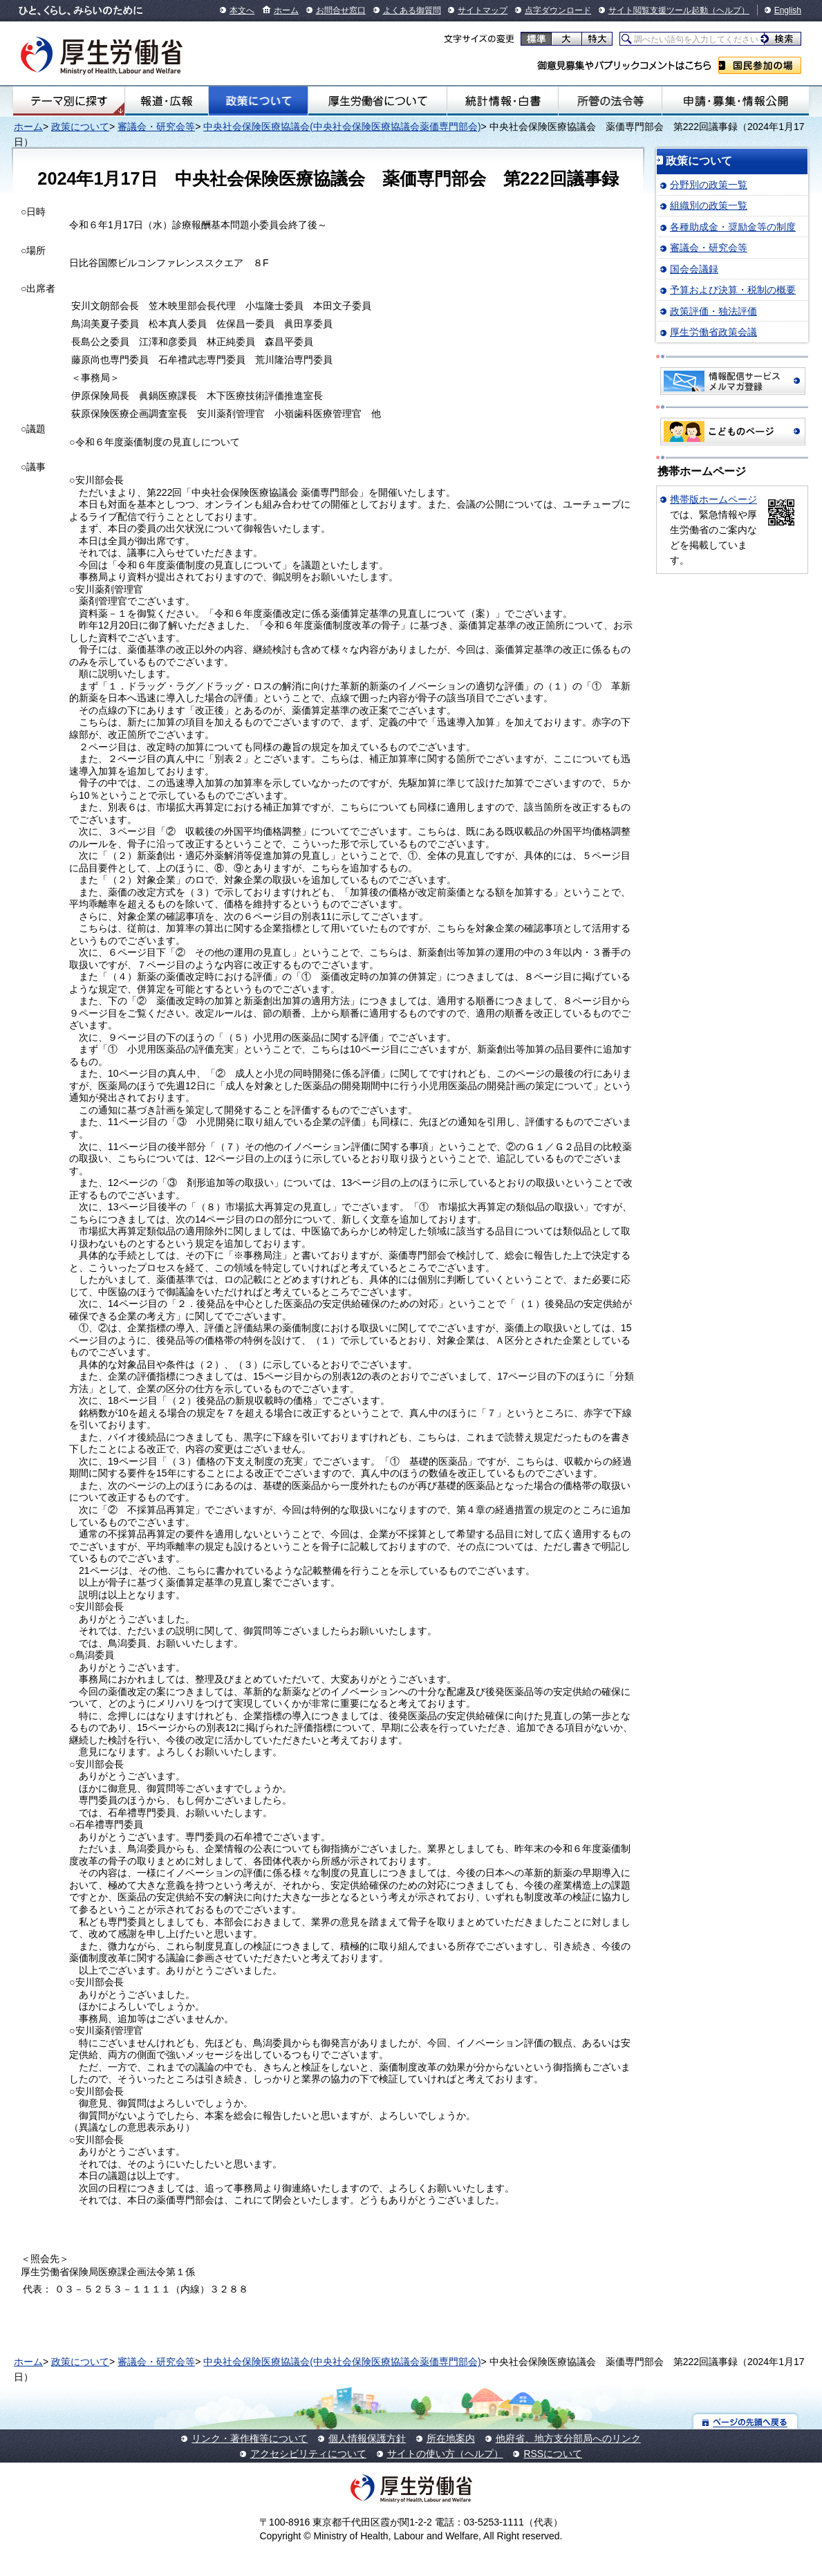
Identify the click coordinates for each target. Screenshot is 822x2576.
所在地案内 (451, 2438)
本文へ (242, 10)
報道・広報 (166, 100)
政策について (258, 100)
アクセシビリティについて (308, 2453)
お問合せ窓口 (341, 10)
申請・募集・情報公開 (735, 100)
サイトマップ (482, 10)
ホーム (286, 10)
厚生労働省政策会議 (713, 331)
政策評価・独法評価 (713, 311)
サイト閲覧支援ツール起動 (658, 10)
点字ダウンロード (558, 10)
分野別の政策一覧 (708, 184)
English (787, 10)
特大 (597, 39)
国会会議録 (694, 269)
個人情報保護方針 (367, 2438)
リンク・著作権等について (250, 2438)
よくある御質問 (412, 10)
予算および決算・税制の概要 (733, 289)
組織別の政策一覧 (708, 205)
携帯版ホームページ (713, 499)
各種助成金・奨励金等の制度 (733, 226)
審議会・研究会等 (156, 126)
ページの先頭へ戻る (745, 2421)
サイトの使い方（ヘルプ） (445, 2453)
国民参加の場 (759, 65)
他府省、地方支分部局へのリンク (568, 2438)
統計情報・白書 (502, 100)
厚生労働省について (377, 100)
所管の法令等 (610, 100)
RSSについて (552, 2453)
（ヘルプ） (728, 10)
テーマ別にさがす (69, 101)
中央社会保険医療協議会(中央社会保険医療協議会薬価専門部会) (341, 126)
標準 (536, 39)
